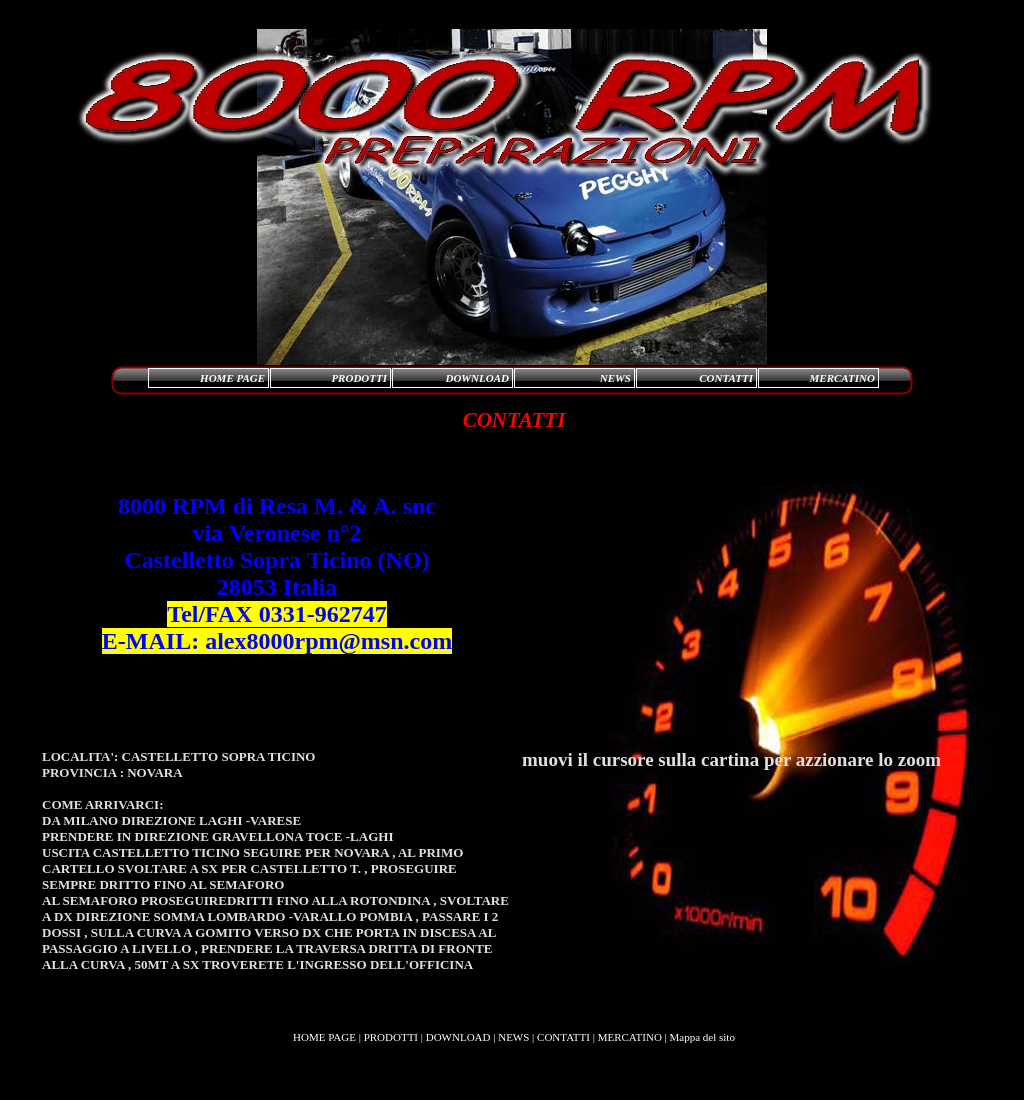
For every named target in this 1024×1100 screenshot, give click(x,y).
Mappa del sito (702, 1037)
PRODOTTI (359, 378)
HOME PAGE (232, 378)
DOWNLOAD (477, 378)
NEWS (615, 378)
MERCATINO (842, 378)
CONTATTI (726, 378)
